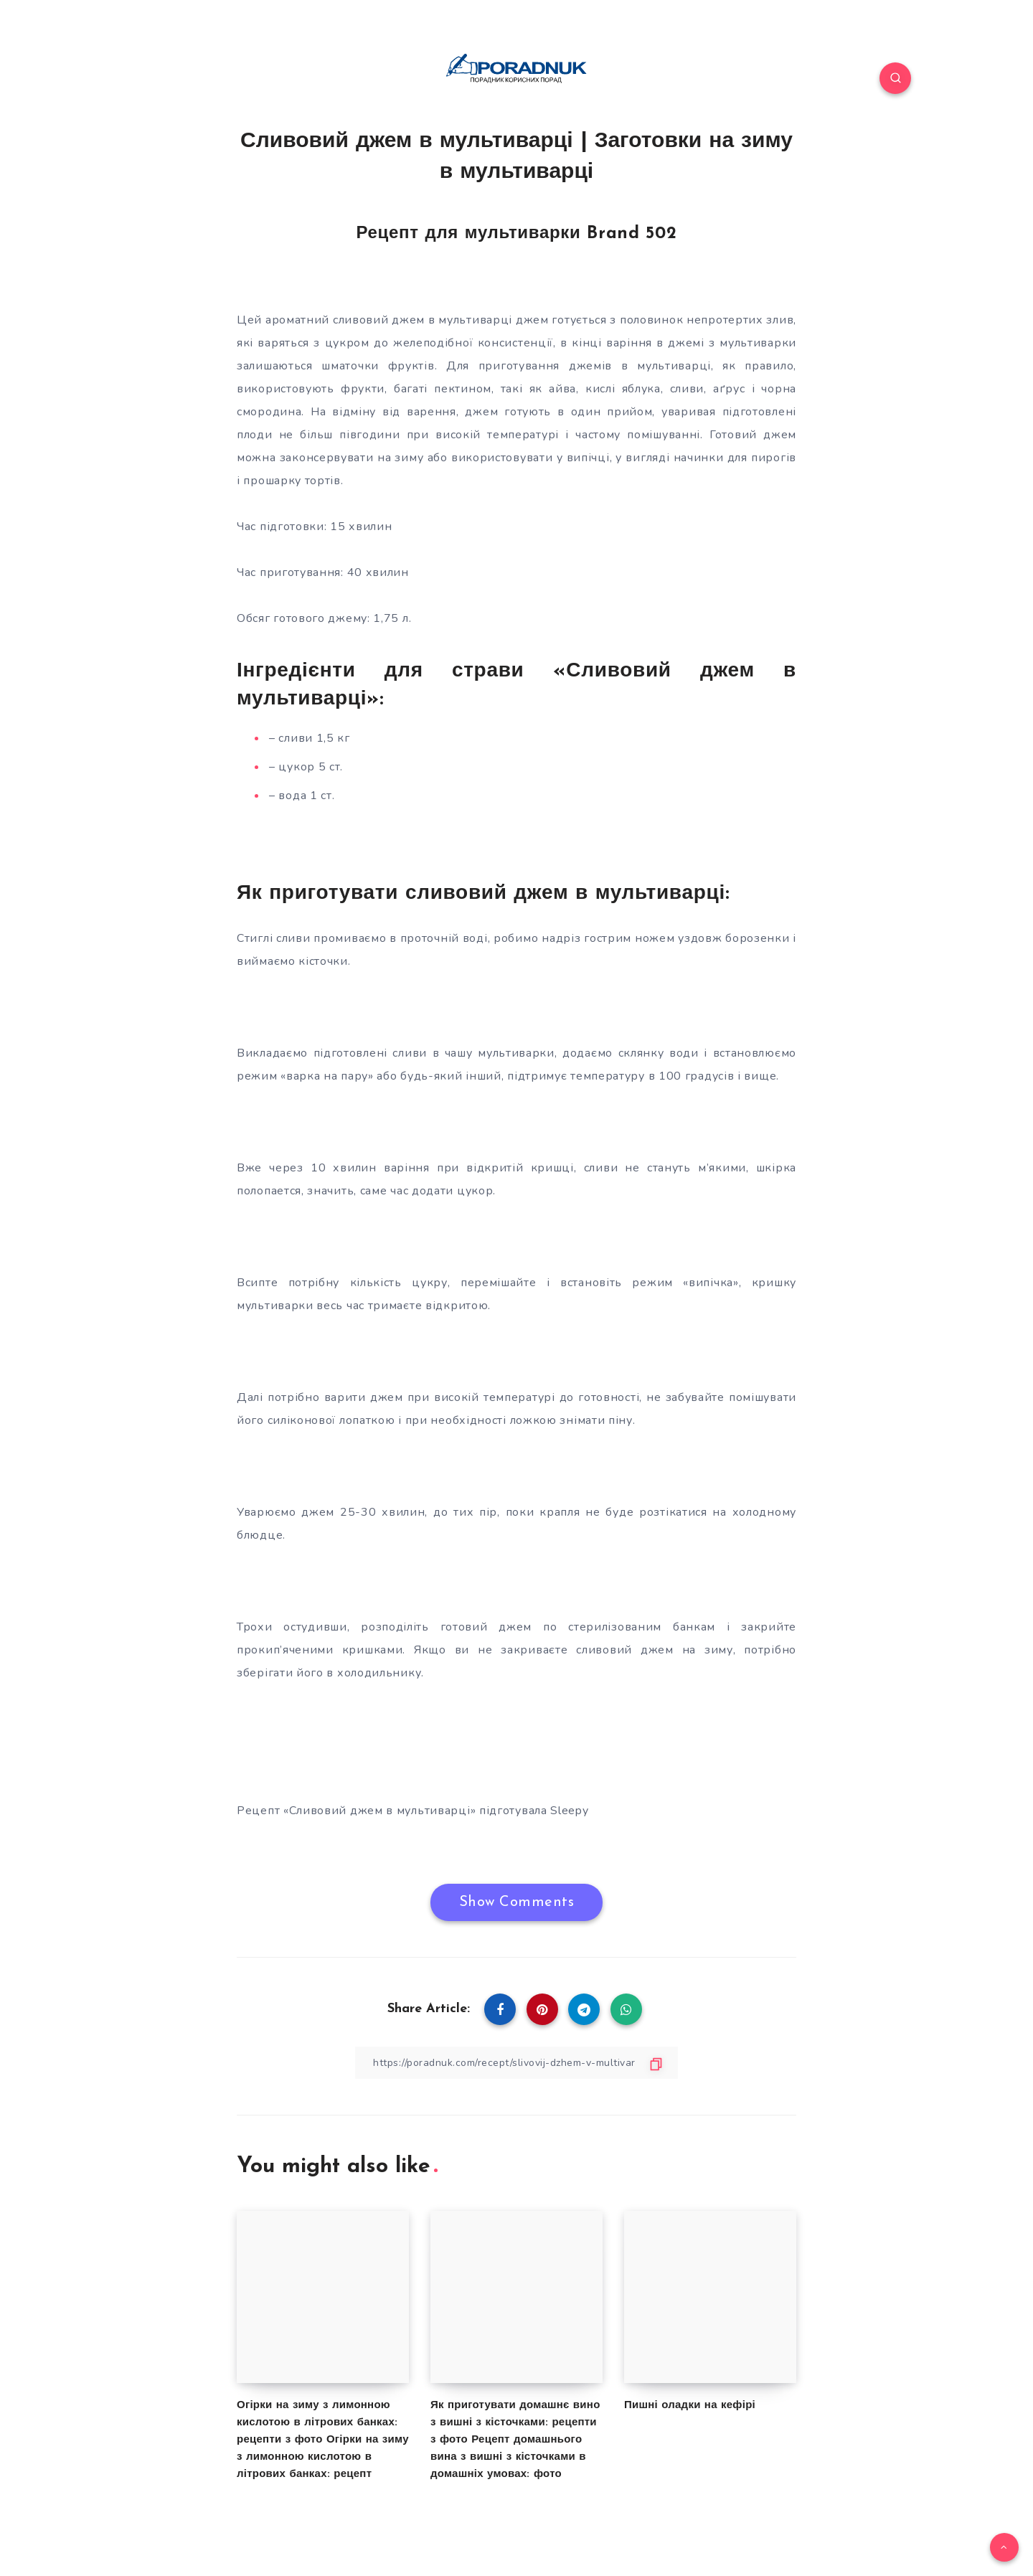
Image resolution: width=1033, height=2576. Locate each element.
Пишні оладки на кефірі (689, 2405)
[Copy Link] (516, 2063)
